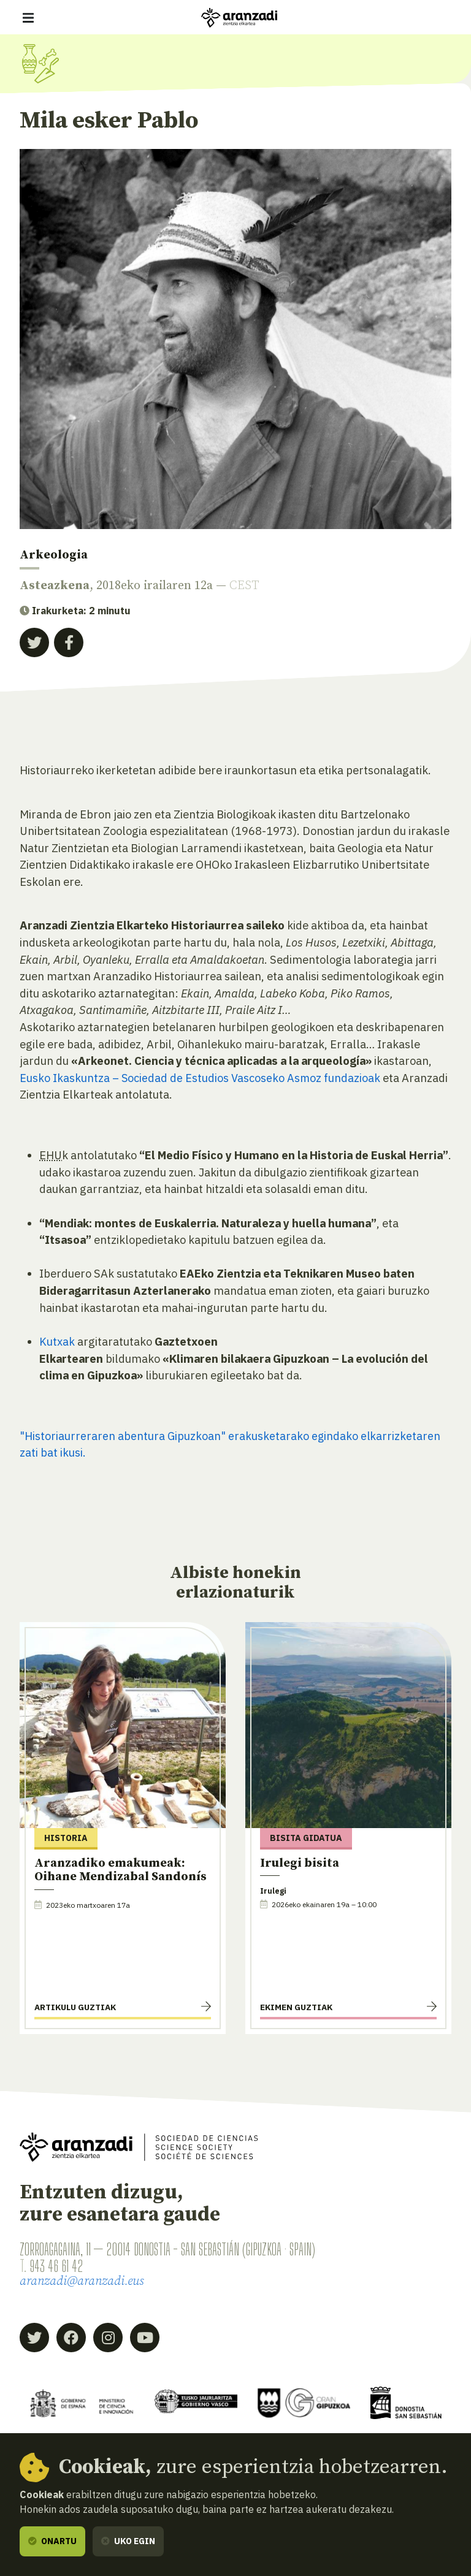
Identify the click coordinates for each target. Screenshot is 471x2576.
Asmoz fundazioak (335, 1077)
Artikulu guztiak (75, 2007)
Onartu (52, 2541)
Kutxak (57, 1341)
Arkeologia (54, 555)
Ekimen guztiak (296, 2007)
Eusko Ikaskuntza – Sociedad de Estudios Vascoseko (153, 1077)
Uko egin (128, 2541)
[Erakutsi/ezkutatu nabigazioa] (28, 17)
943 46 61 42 (56, 2266)
